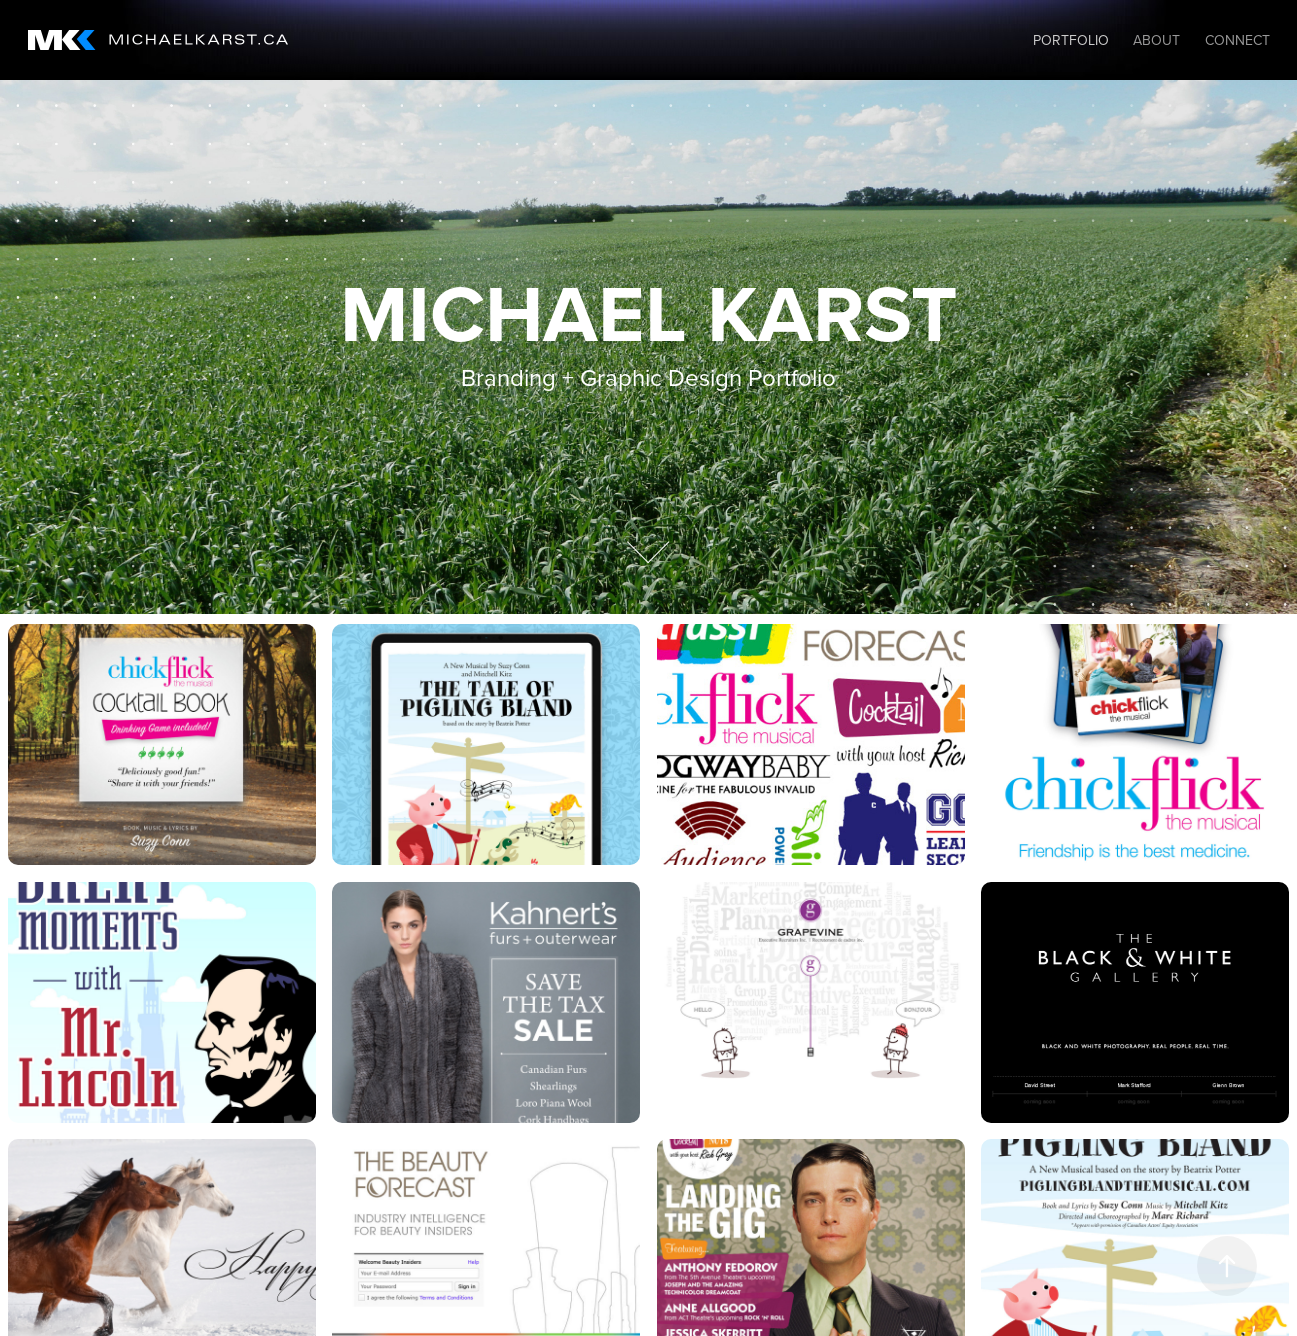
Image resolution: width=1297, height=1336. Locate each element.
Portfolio (1071, 40)
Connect (1237, 40)
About (1156, 40)
